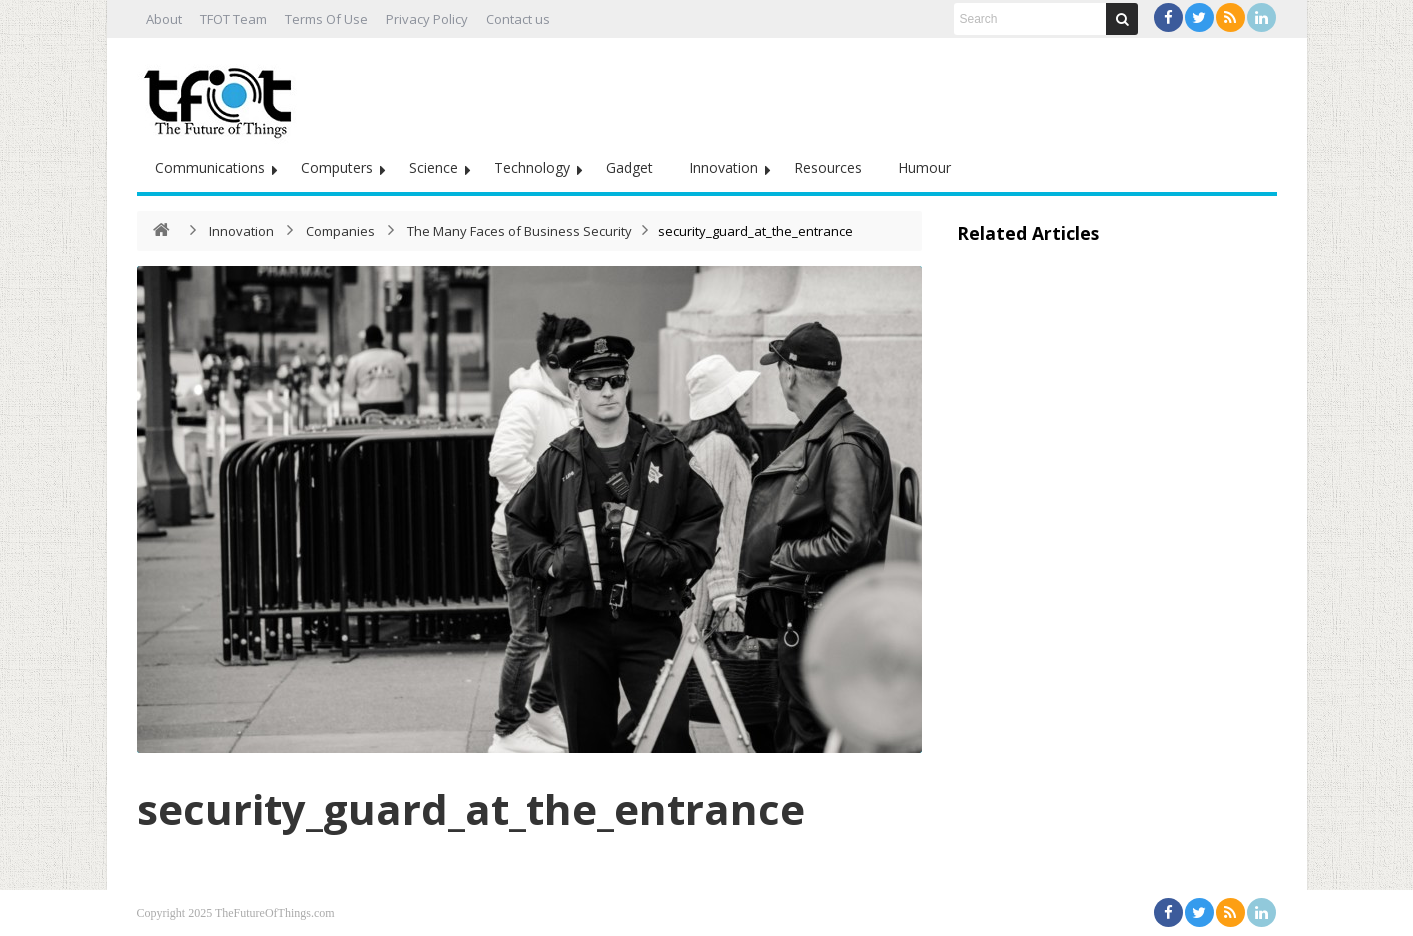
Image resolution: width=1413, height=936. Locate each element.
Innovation (723, 167)
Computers (337, 167)
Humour (924, 167)
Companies (340, 231)
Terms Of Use (326, 19)
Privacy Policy (427, 19)
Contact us (518, 19)
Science (433, 167)
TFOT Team (233, 19)
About (164, 19)
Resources (828, 167)
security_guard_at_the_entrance (471, 808)
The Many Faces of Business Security (519, 231)
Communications (210, 167)
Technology (532, 167)
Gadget (629, 167)
